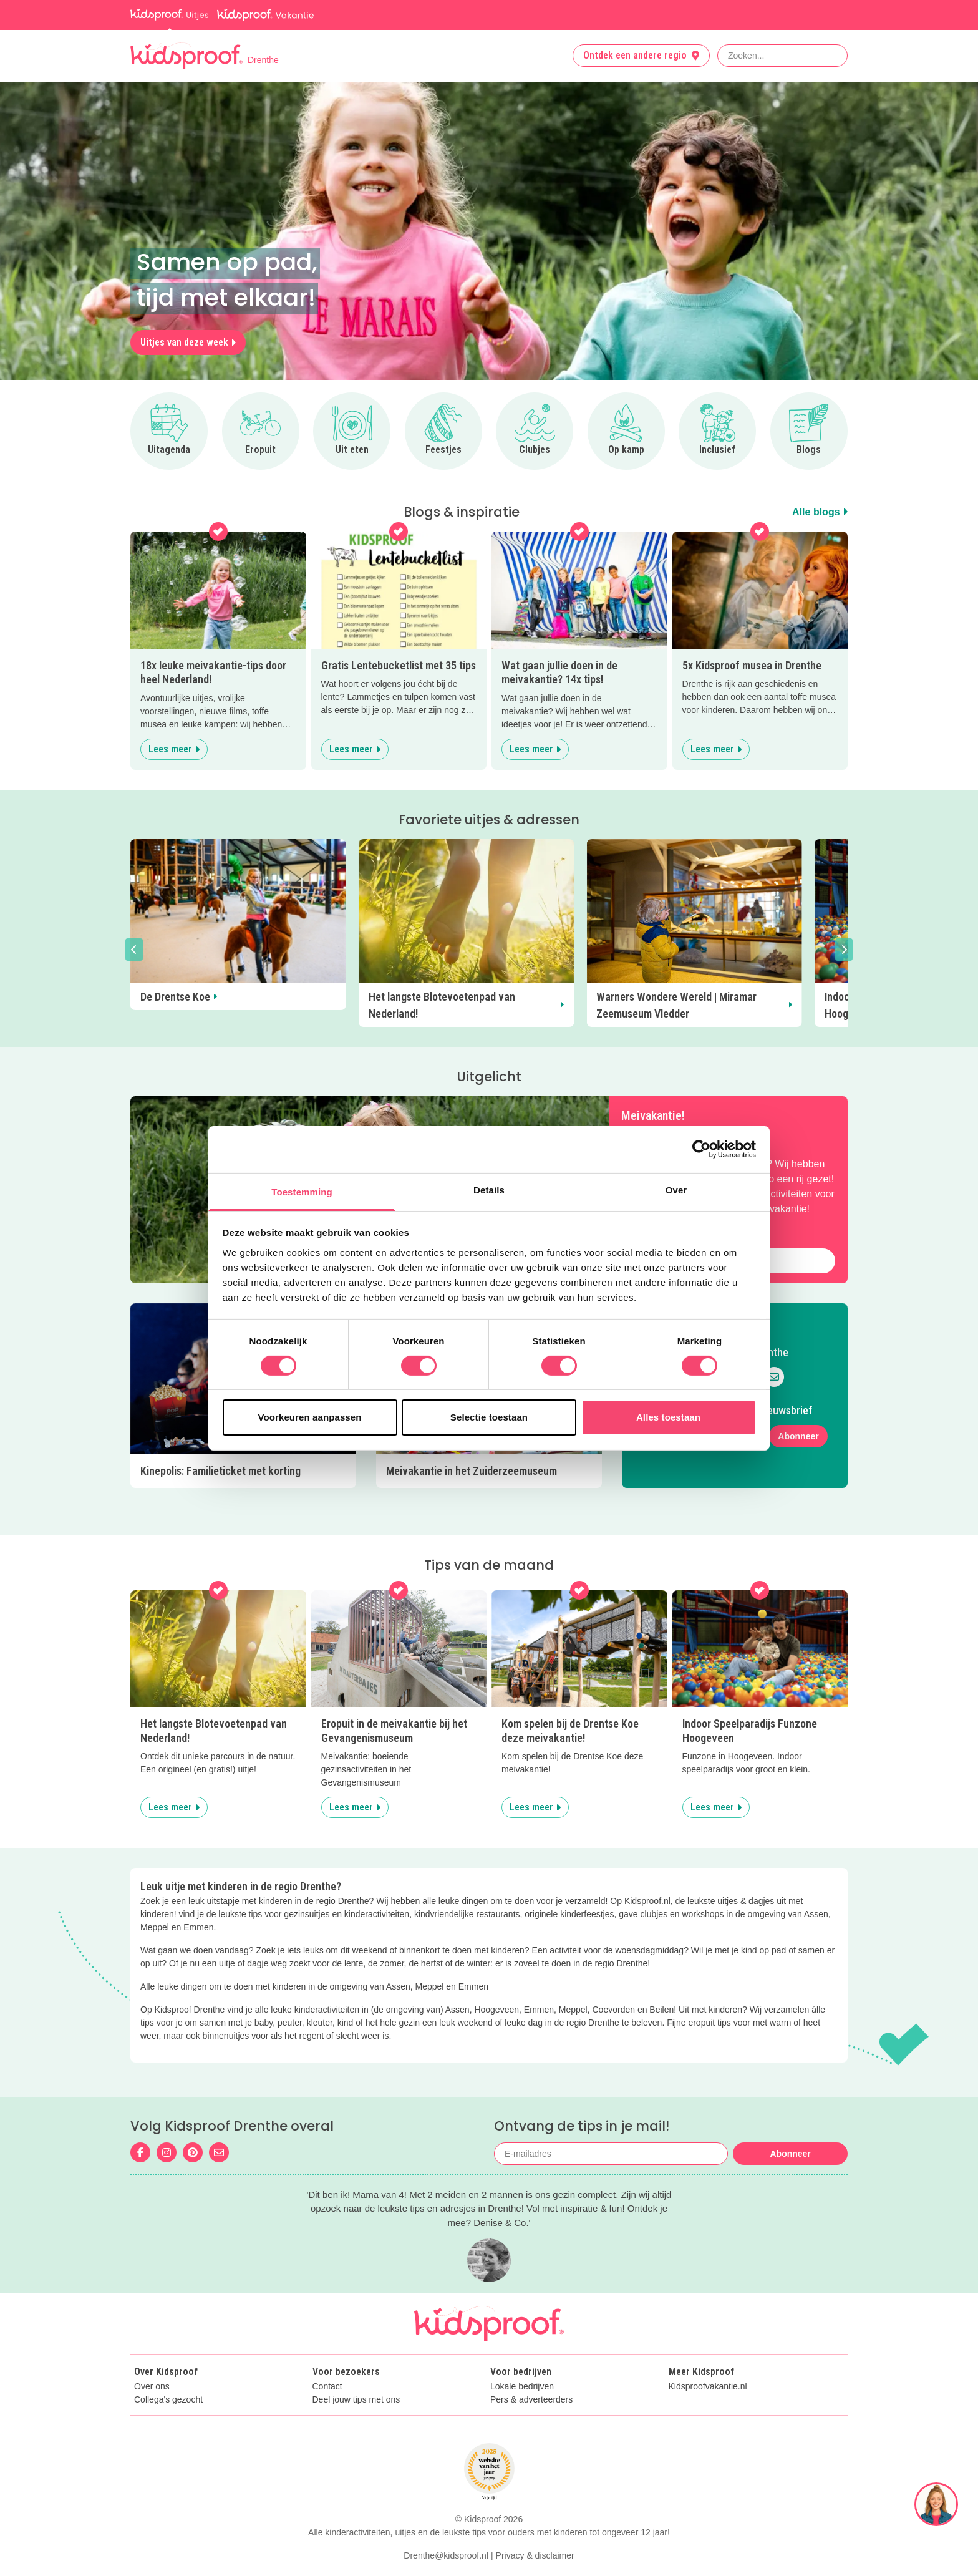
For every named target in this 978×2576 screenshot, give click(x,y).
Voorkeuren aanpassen (310, 1417)
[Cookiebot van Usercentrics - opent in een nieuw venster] (701, 1149)
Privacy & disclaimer (535, 2522)
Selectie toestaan (489, 1417)
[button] (134, 949)
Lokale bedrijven (522, 2353)
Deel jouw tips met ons (356, 2366)
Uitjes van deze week (188, 342)
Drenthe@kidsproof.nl (446, 2522)
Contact (327, 2353)
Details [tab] (489, 1189)
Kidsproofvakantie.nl (708, 2353)
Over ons (152, 2353)
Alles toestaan (668, 1417)
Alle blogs (820, 512)
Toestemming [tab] (301, 1191)
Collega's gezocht (168, 2366)
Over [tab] (676, 1189)
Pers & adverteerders (531, 2366)
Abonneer (798, 1420)
